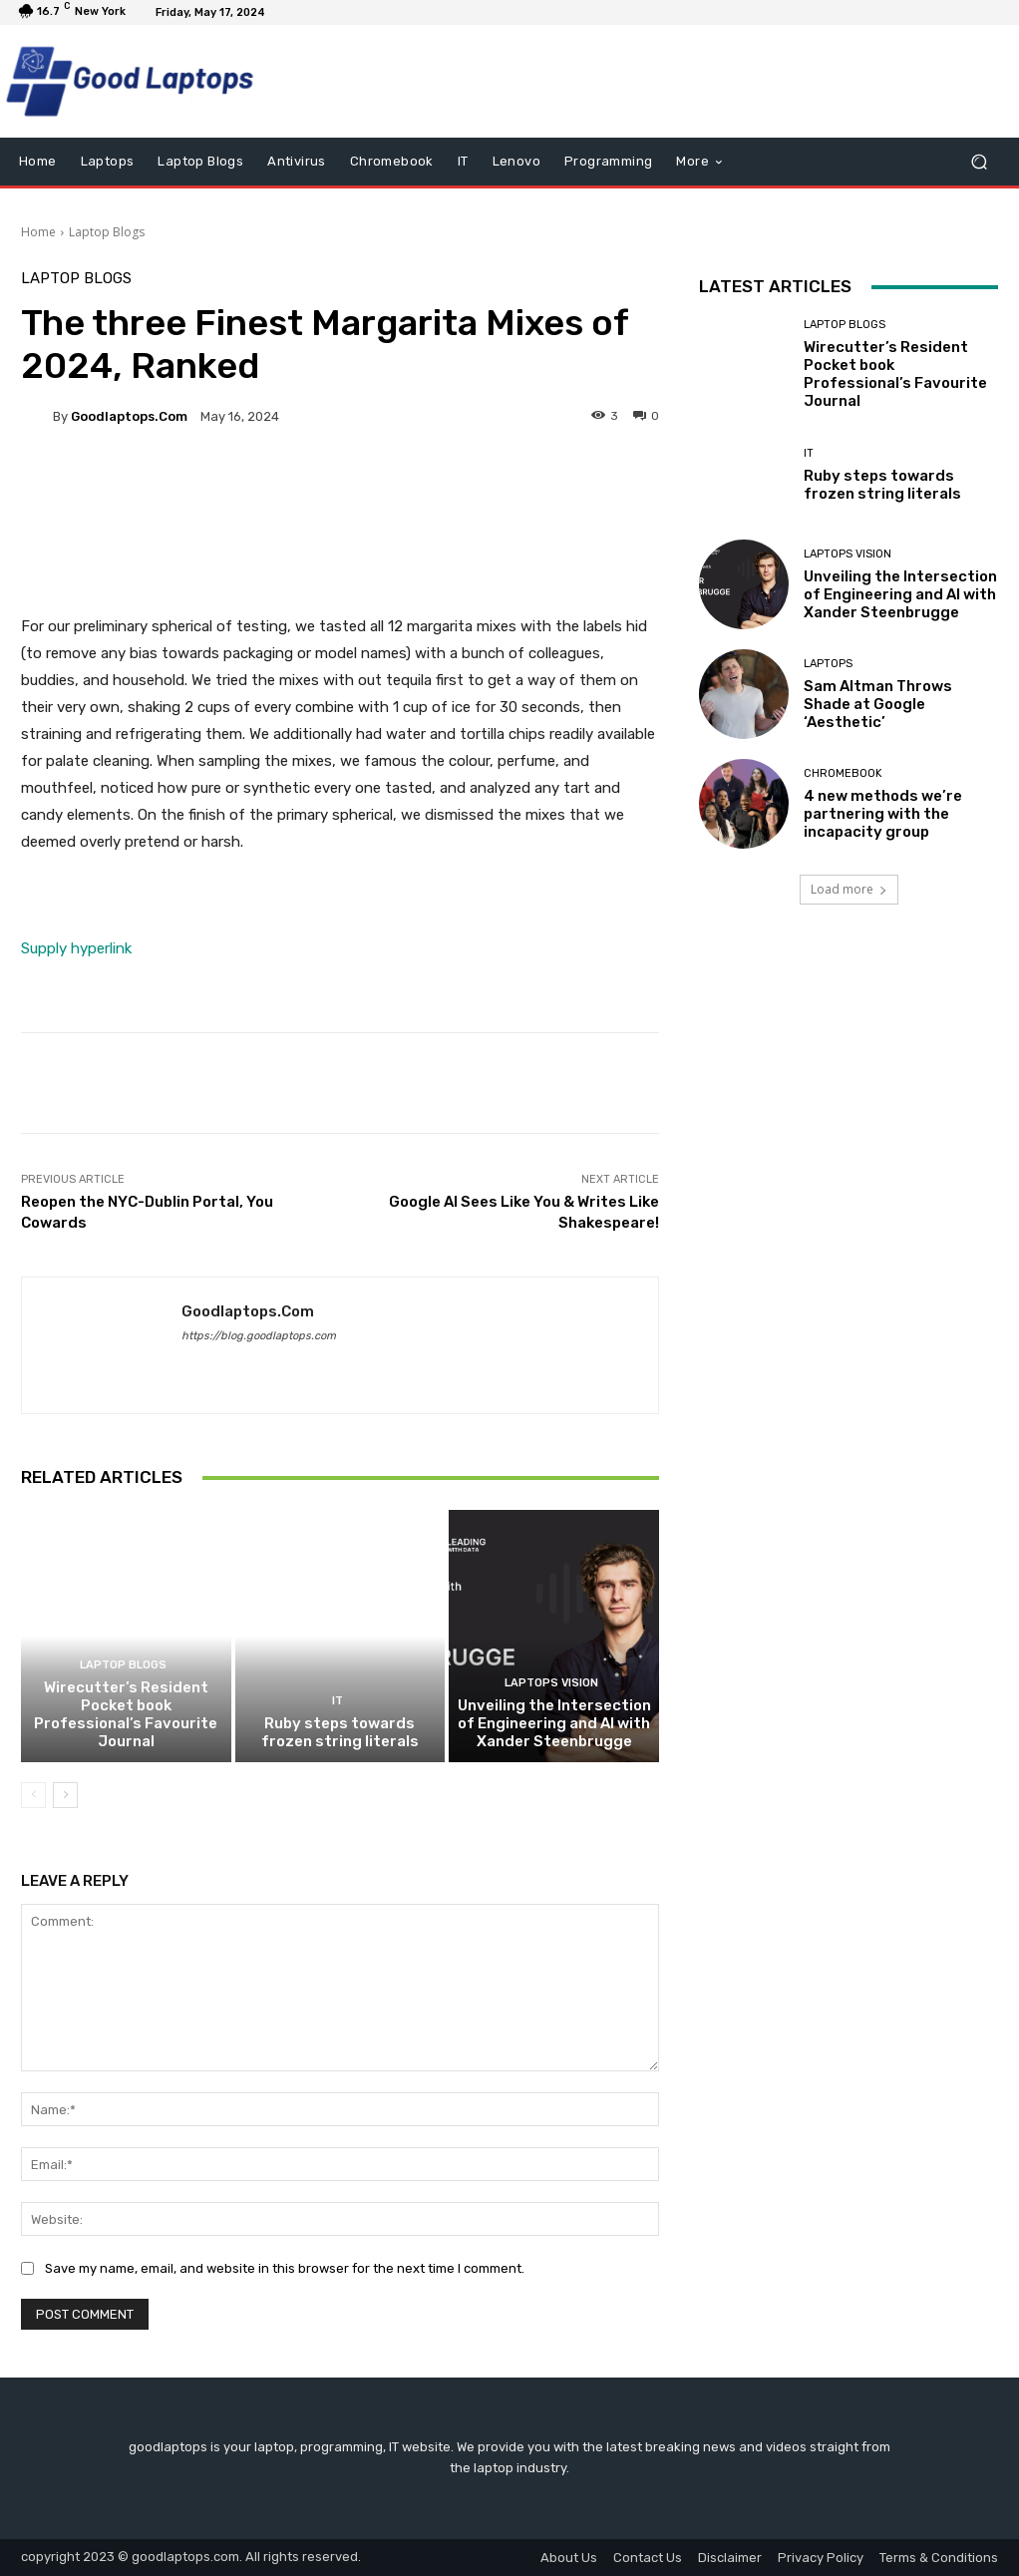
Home (38, 231)
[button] (978, 162)
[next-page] (65, 1795)
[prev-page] (33, 1795)
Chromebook (843, 773)
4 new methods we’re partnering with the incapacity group (883, 814)
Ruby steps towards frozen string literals (340, 1732)
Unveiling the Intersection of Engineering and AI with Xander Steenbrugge (554, 1723)
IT (337, 1700)
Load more (849, 889)
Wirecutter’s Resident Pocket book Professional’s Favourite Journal (125, 1714)
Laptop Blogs (107, 231)
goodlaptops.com (129, 416)
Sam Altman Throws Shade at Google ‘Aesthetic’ (878, 704)
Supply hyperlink (76, 948)
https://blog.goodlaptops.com (258, 1335)
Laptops (828, 663)
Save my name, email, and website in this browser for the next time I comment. (284, 2268)
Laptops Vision (551, 1682)
